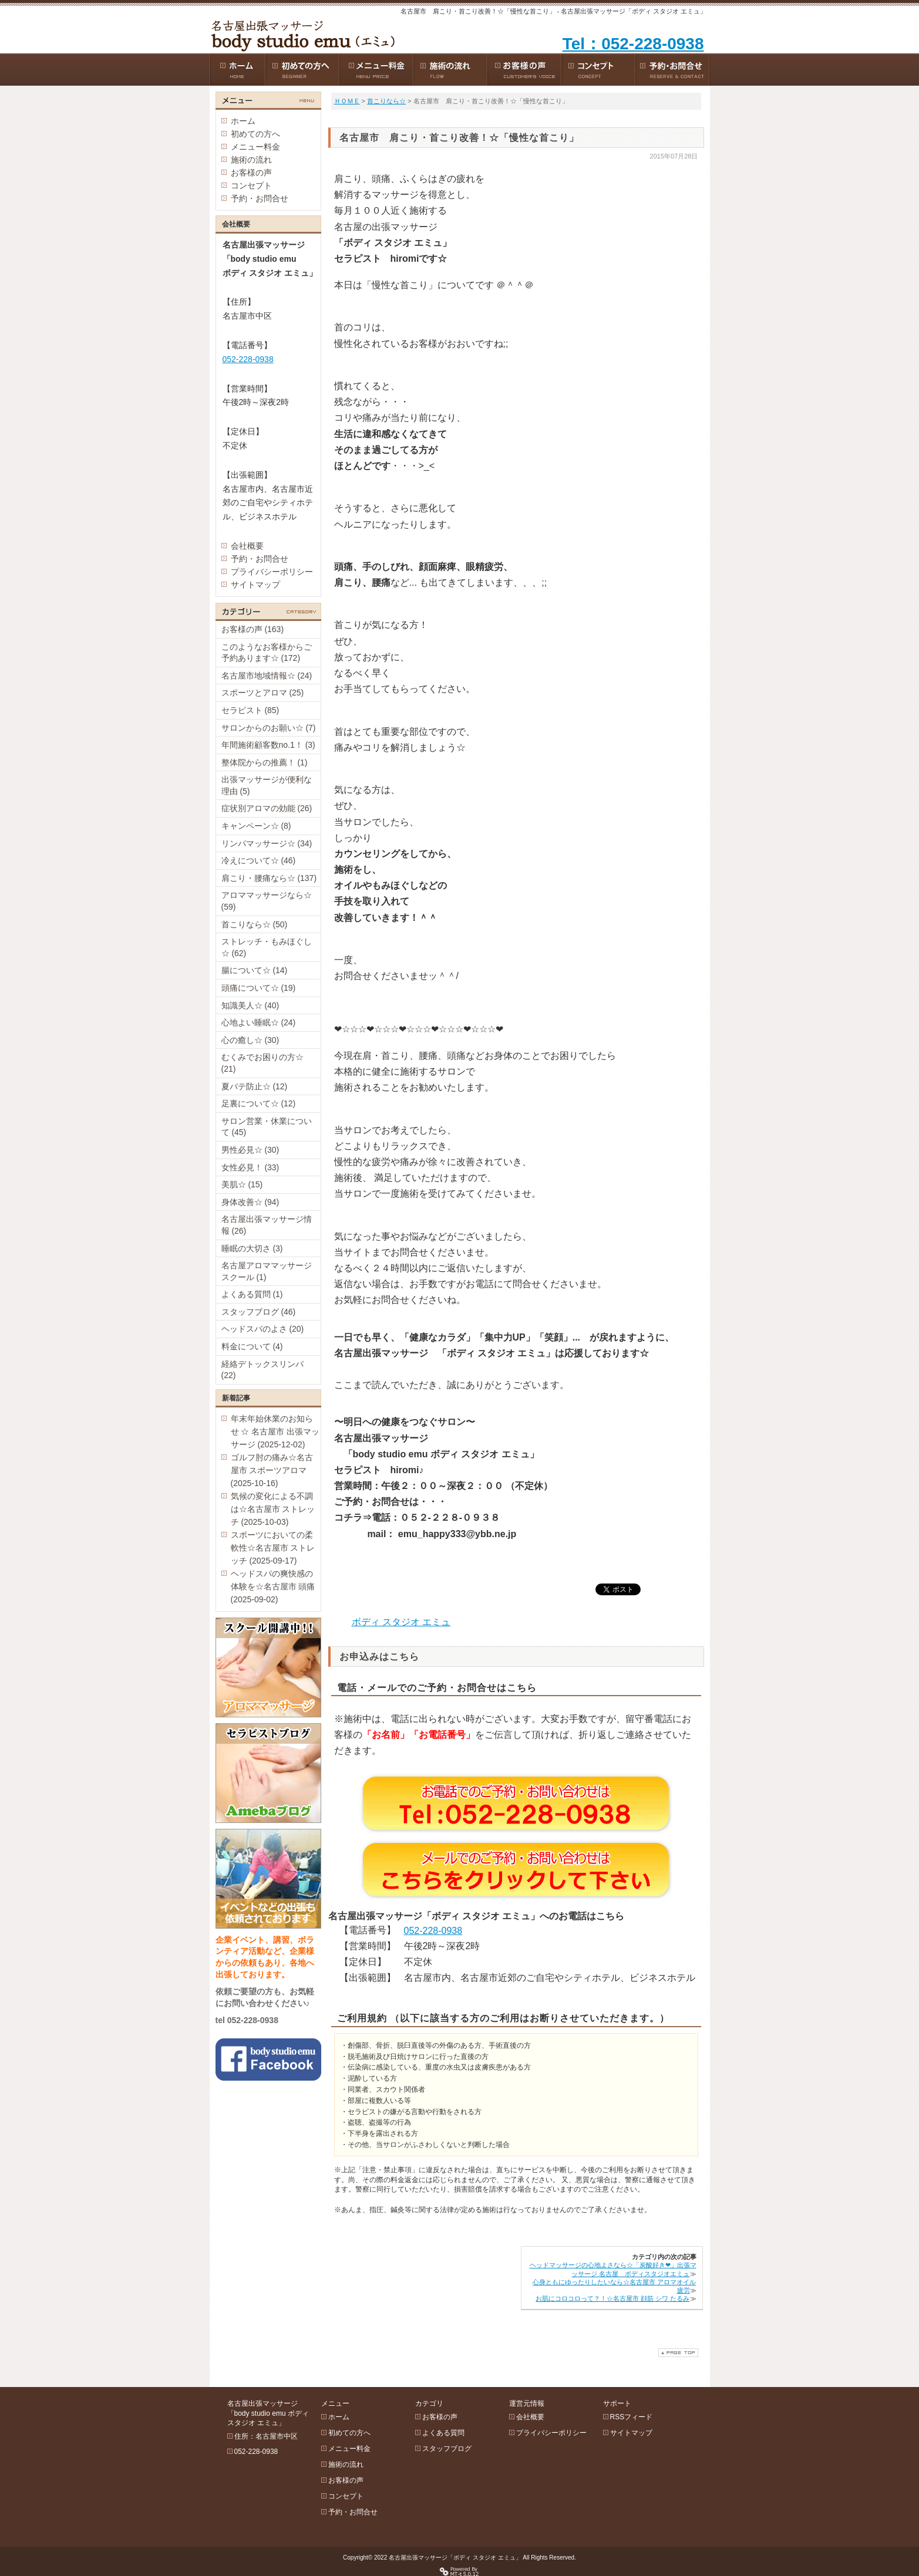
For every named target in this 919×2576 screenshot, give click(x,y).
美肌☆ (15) (242, 1184)
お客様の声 (251, 172)
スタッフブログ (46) (258, 1311)
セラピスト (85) (250, 710)
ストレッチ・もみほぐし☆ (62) (266, 947)
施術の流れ (251, 159)
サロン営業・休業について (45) (266, 1126)
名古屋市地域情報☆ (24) (266, 675)
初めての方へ (255, 134)
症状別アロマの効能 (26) (266, 808)
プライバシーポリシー (272, 571)
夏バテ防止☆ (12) (254, 1086)
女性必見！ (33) (250, 1167)
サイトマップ (255, 584)
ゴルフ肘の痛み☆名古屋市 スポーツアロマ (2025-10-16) (272, 1470)
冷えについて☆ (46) (258, 860)
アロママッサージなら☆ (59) (266, 900)
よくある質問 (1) (252, 1294)
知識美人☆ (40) (250, 1005)
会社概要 (247, 546)
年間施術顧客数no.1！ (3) (268, 744)
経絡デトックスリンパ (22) (262, 1369)
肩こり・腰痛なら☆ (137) (269, 878)
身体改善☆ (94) (250, 1202)
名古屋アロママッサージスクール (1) (266, 1271)
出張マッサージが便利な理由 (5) (266, 785)
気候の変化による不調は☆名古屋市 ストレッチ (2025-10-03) (273, 1509)
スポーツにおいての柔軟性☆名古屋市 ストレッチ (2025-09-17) (273, 1547)
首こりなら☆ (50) (254, 924)
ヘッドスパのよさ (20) (262, 1328)
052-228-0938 (433, 1931)
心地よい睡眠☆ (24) (258, 1022)
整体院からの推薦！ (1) (264, 762)
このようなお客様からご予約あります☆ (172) (266, 652)
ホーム (243, 121)
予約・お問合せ (259, 198)
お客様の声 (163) (252, 629)
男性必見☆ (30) (250, 1149)
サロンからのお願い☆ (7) (268, 727)
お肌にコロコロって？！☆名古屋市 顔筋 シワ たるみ (612, 2298)
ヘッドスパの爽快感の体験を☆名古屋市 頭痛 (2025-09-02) (273, 1586)
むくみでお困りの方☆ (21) (262, 1062)
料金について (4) (252, 1346)
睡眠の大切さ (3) (252, 1248)
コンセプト (251, 185)
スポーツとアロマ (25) (262, 692)
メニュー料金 (255, 146)
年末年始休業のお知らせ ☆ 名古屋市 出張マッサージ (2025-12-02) (275, 1431)
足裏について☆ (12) (258, 1103)
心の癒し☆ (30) (250, 1040)
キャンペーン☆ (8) (256, 825)
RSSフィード (631, 2417)
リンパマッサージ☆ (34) (266, 843)
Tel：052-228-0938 (633, 44)
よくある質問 (443, 2433)
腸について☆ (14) (254, 970)
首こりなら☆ (386, 100)
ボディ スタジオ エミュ (401, 1622)
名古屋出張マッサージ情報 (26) (266, 1224)
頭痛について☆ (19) (258, 987)
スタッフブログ (447, 2449)
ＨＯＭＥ (347, 100)
